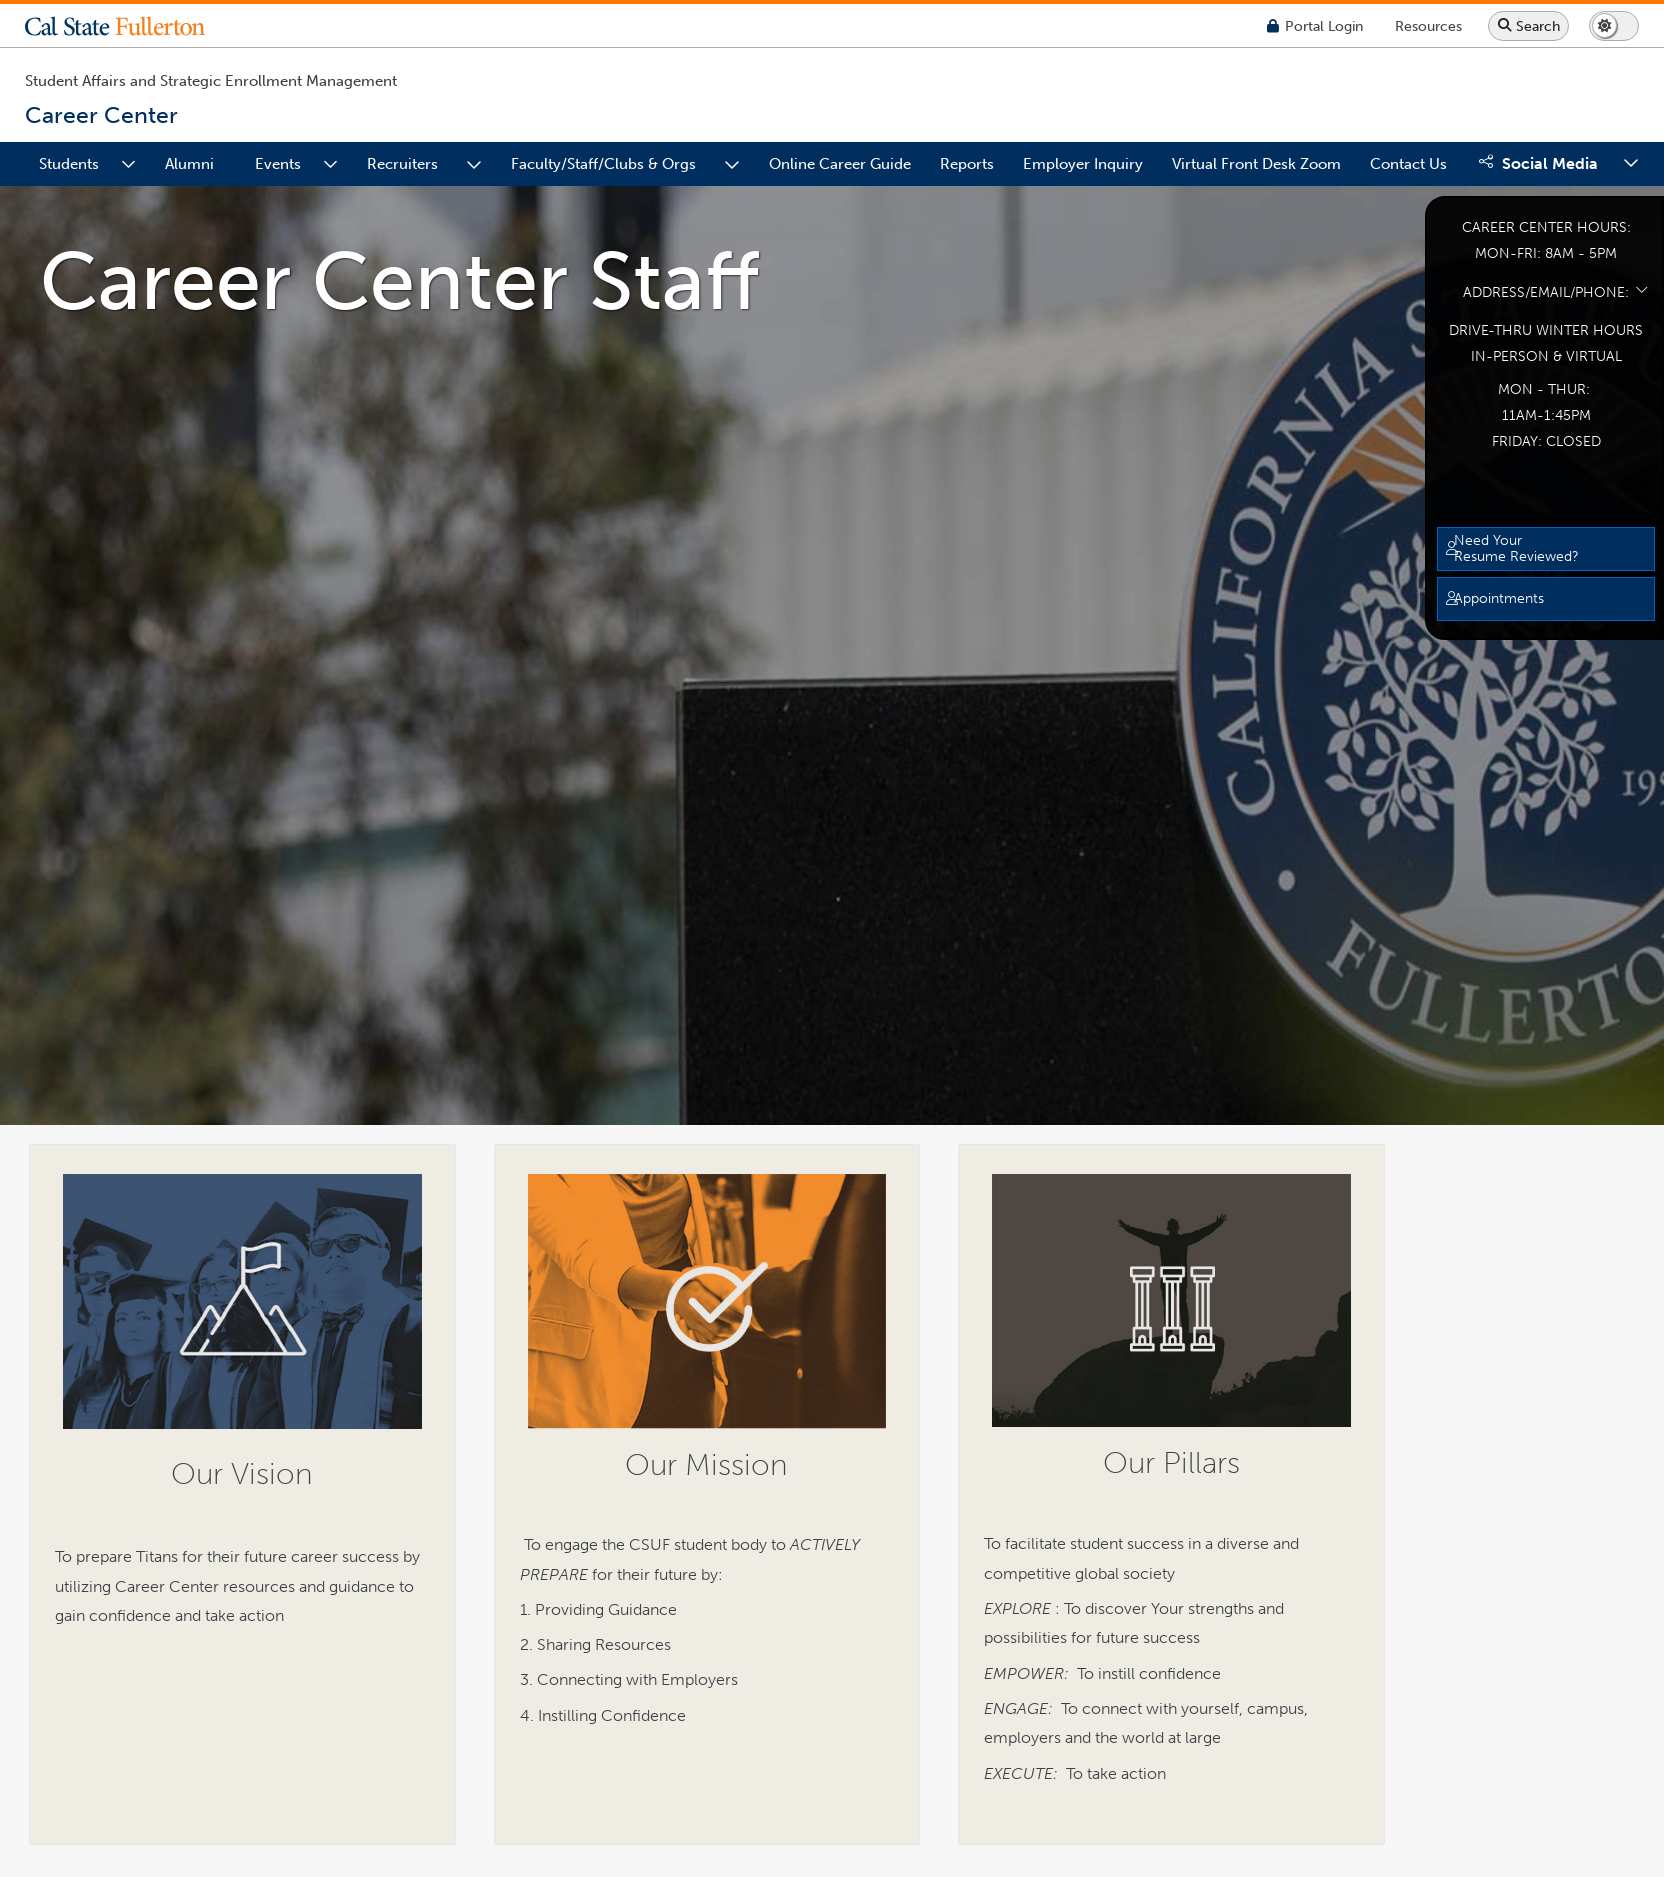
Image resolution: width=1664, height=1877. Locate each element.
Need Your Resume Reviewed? (1516, 547)
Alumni (189, 164)
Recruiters (402, 164)
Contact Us (1408, 164)
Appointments (1499, 597)
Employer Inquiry (1083, 164)
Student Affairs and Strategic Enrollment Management (211, 81)
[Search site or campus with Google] (1528, 26)
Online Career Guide (840, 164)
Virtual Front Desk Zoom (1256, 164)
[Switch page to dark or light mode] (1614, 26)
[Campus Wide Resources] (1428, 25)
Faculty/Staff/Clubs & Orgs (603, 164)
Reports (967, 164)
